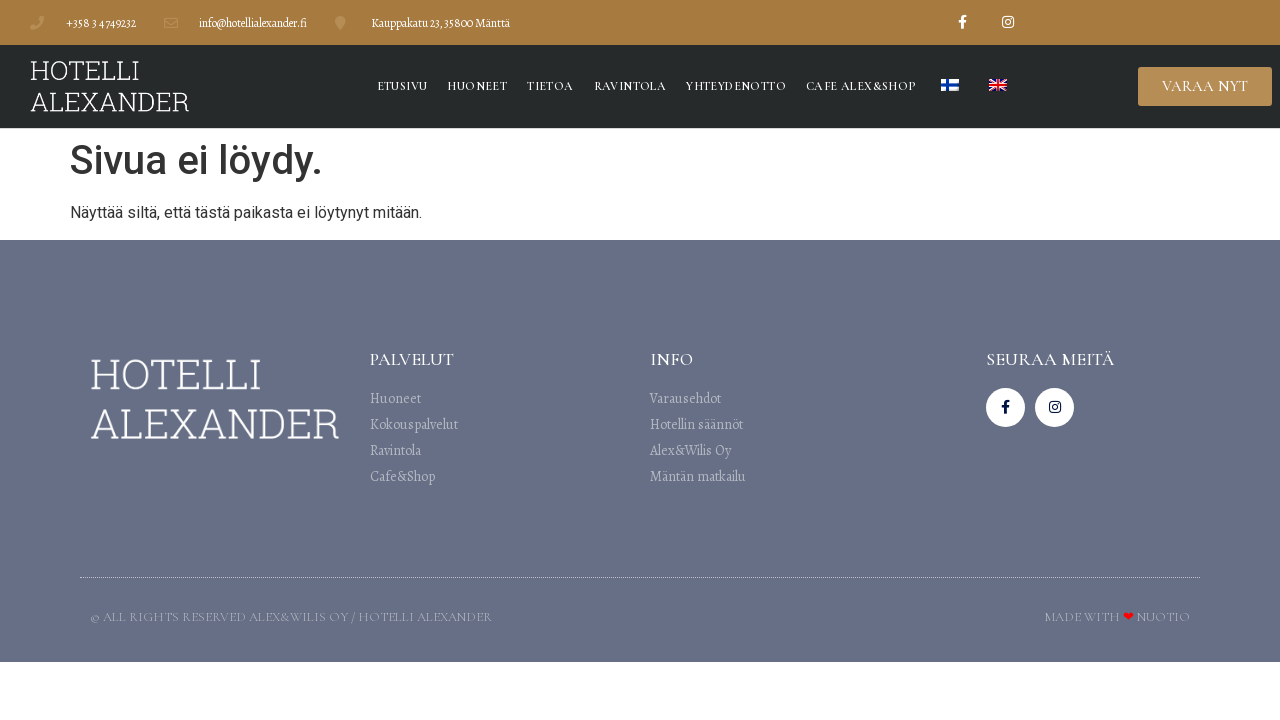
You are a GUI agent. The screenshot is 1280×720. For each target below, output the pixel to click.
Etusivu (402, 86)
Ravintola (630, 86)
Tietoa (550, 86)
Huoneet (477, 86)
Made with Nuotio (1117, 617)
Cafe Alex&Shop (861, 86)
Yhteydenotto (736, 86)
